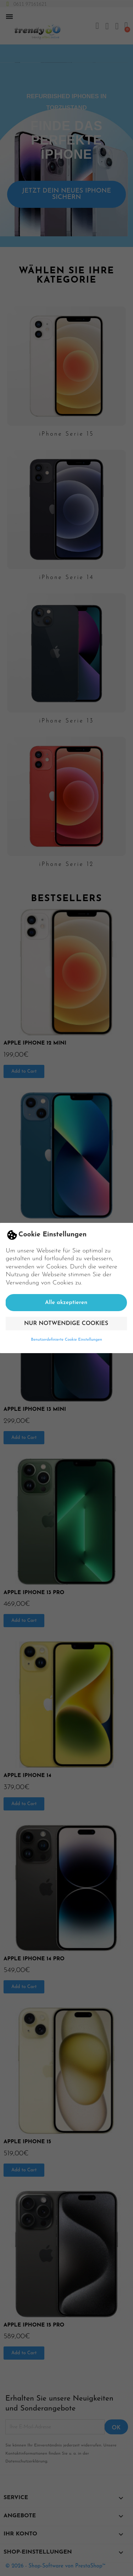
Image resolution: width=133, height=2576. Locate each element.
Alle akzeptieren (66, 1302)
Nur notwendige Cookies (66, 1323)
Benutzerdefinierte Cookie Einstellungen (66, 1340)
